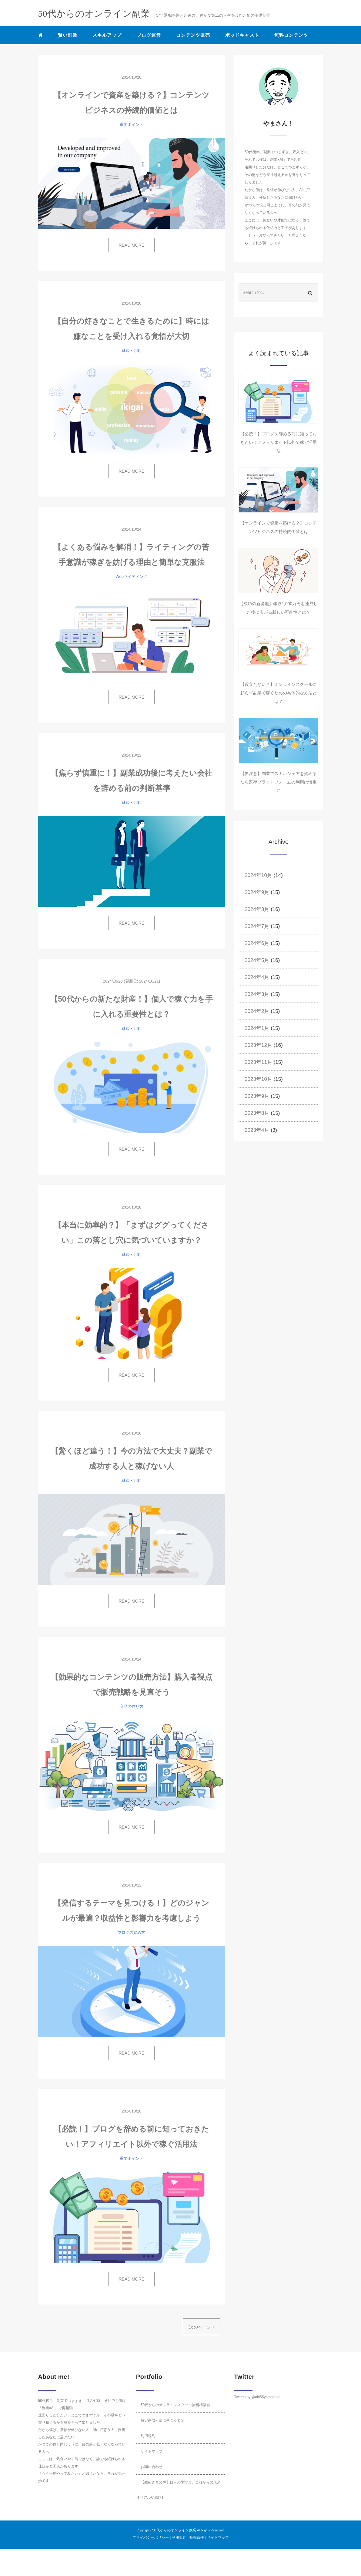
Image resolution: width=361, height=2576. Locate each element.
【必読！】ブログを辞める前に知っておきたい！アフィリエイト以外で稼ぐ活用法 (278, 442)
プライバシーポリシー (150, 2537)
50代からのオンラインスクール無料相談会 (175, 2405)
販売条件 (196, 2537)
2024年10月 (258, 875)
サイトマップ (151, 2451)
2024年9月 (257, 892)
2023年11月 (258, 1062)
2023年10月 (258, 1079)
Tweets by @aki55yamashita (257, 2397)
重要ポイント (131, 124)
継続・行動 (131, 350)
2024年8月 (257, 909)
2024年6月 (257, 943)
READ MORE (131, 245)
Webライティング (132, 576)
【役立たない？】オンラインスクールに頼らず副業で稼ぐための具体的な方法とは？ (278, 693)
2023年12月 (258, 1045)
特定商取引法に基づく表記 (162, 2420)
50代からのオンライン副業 (174, 2530)
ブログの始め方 (131, 1932)
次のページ (201, 2327)
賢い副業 (67, 35)
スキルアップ (107, 35)
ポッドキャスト (242, 35)
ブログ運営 (149, 35)
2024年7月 (257, 926)
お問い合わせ (151, 2467)
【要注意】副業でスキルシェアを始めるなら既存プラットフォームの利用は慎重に (278, 782)
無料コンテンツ (291, 35)
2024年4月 (257, 977)
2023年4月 (257, 1130)
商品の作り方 (131, 1706)
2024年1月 (257, 1028)
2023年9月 (257, 1096)
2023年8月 (257, 1113)
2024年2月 (257, 1011)
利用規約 (148, 2436)
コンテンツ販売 (193, 35)
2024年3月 (257, 994)
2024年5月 (257, 960)
